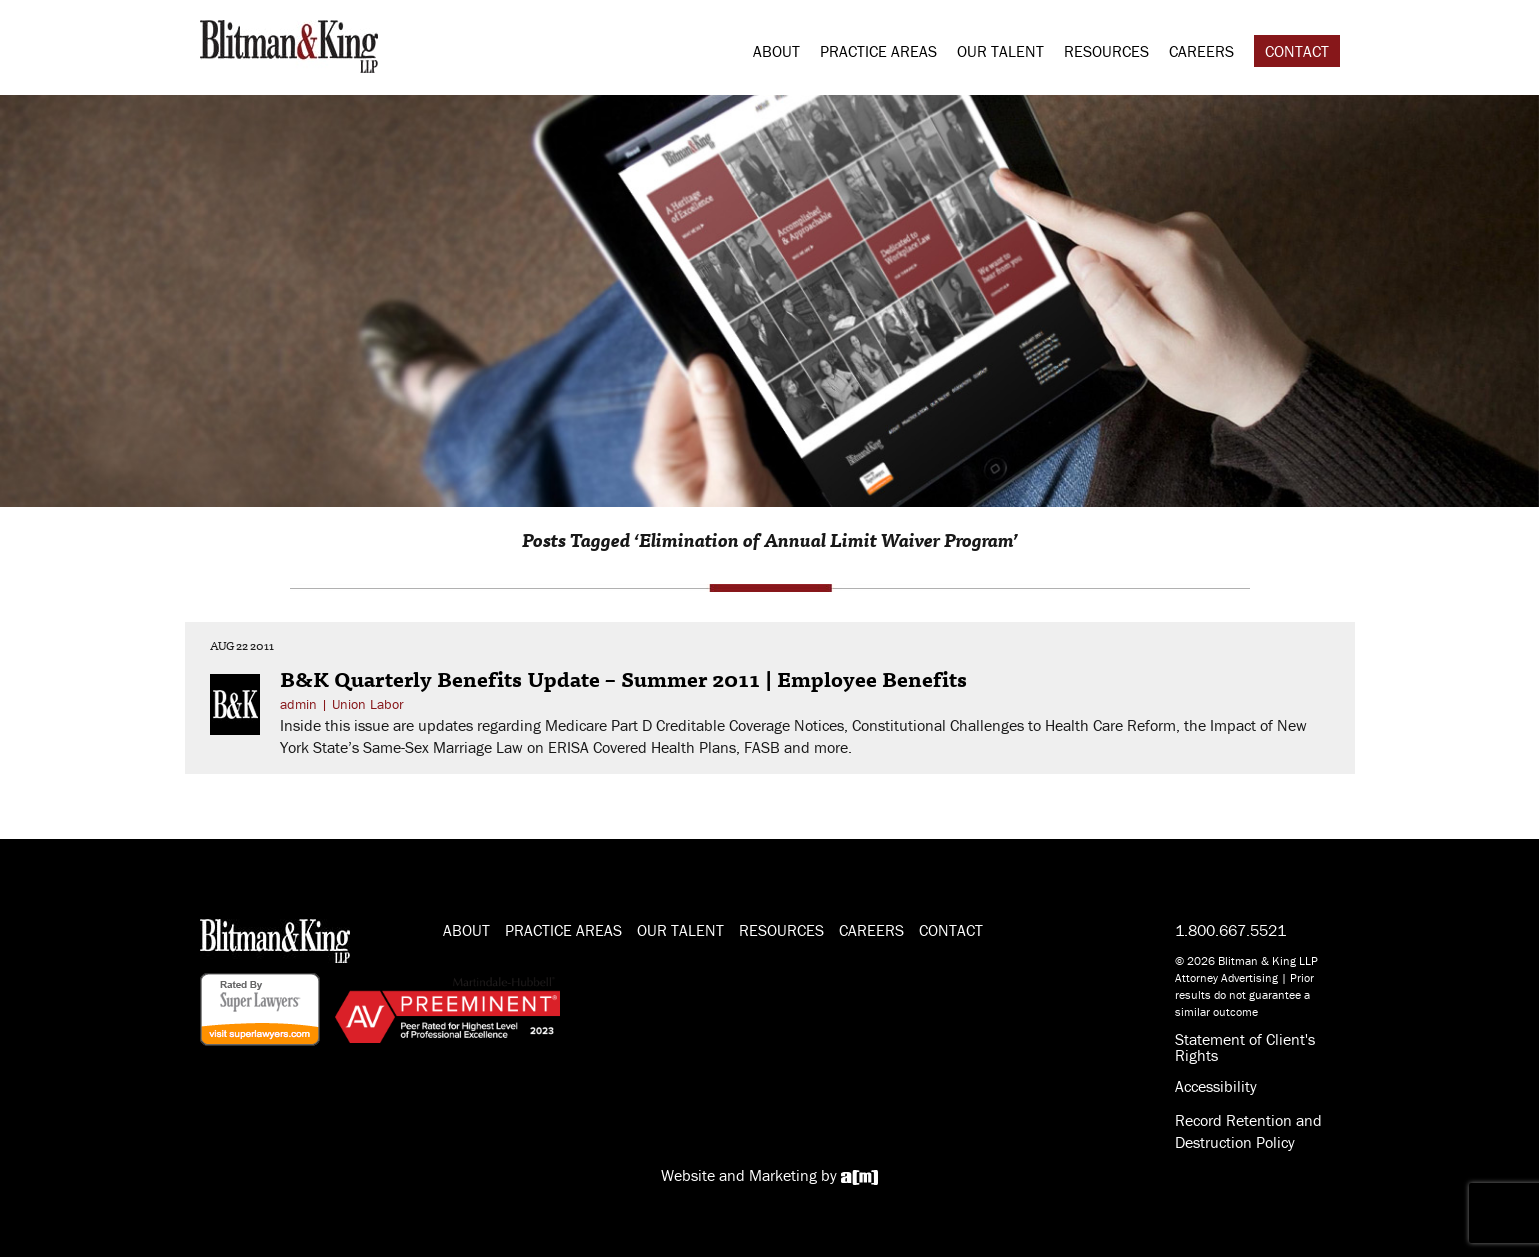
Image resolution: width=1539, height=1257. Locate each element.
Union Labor (368, 704)
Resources (1106, 51)
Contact (1297, 51)
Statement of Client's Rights (1245, 1047)
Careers (1201, 51)
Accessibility (1216, 1086)
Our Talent (1000, 51)
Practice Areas (878, 51)
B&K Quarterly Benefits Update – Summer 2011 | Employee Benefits (623, 678)
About (776, 51)
